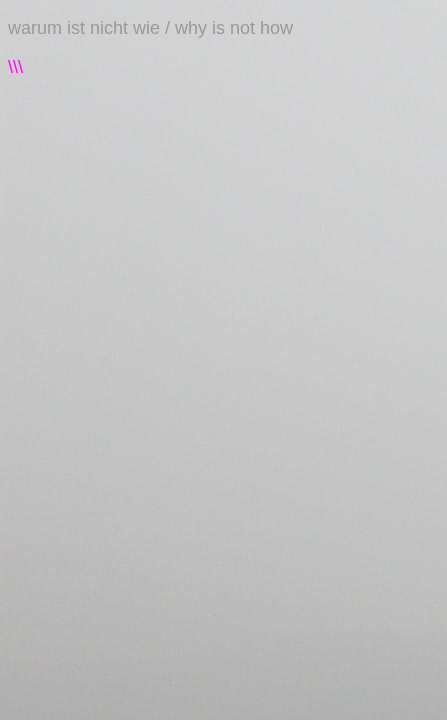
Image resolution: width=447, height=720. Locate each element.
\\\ (15, 67)
